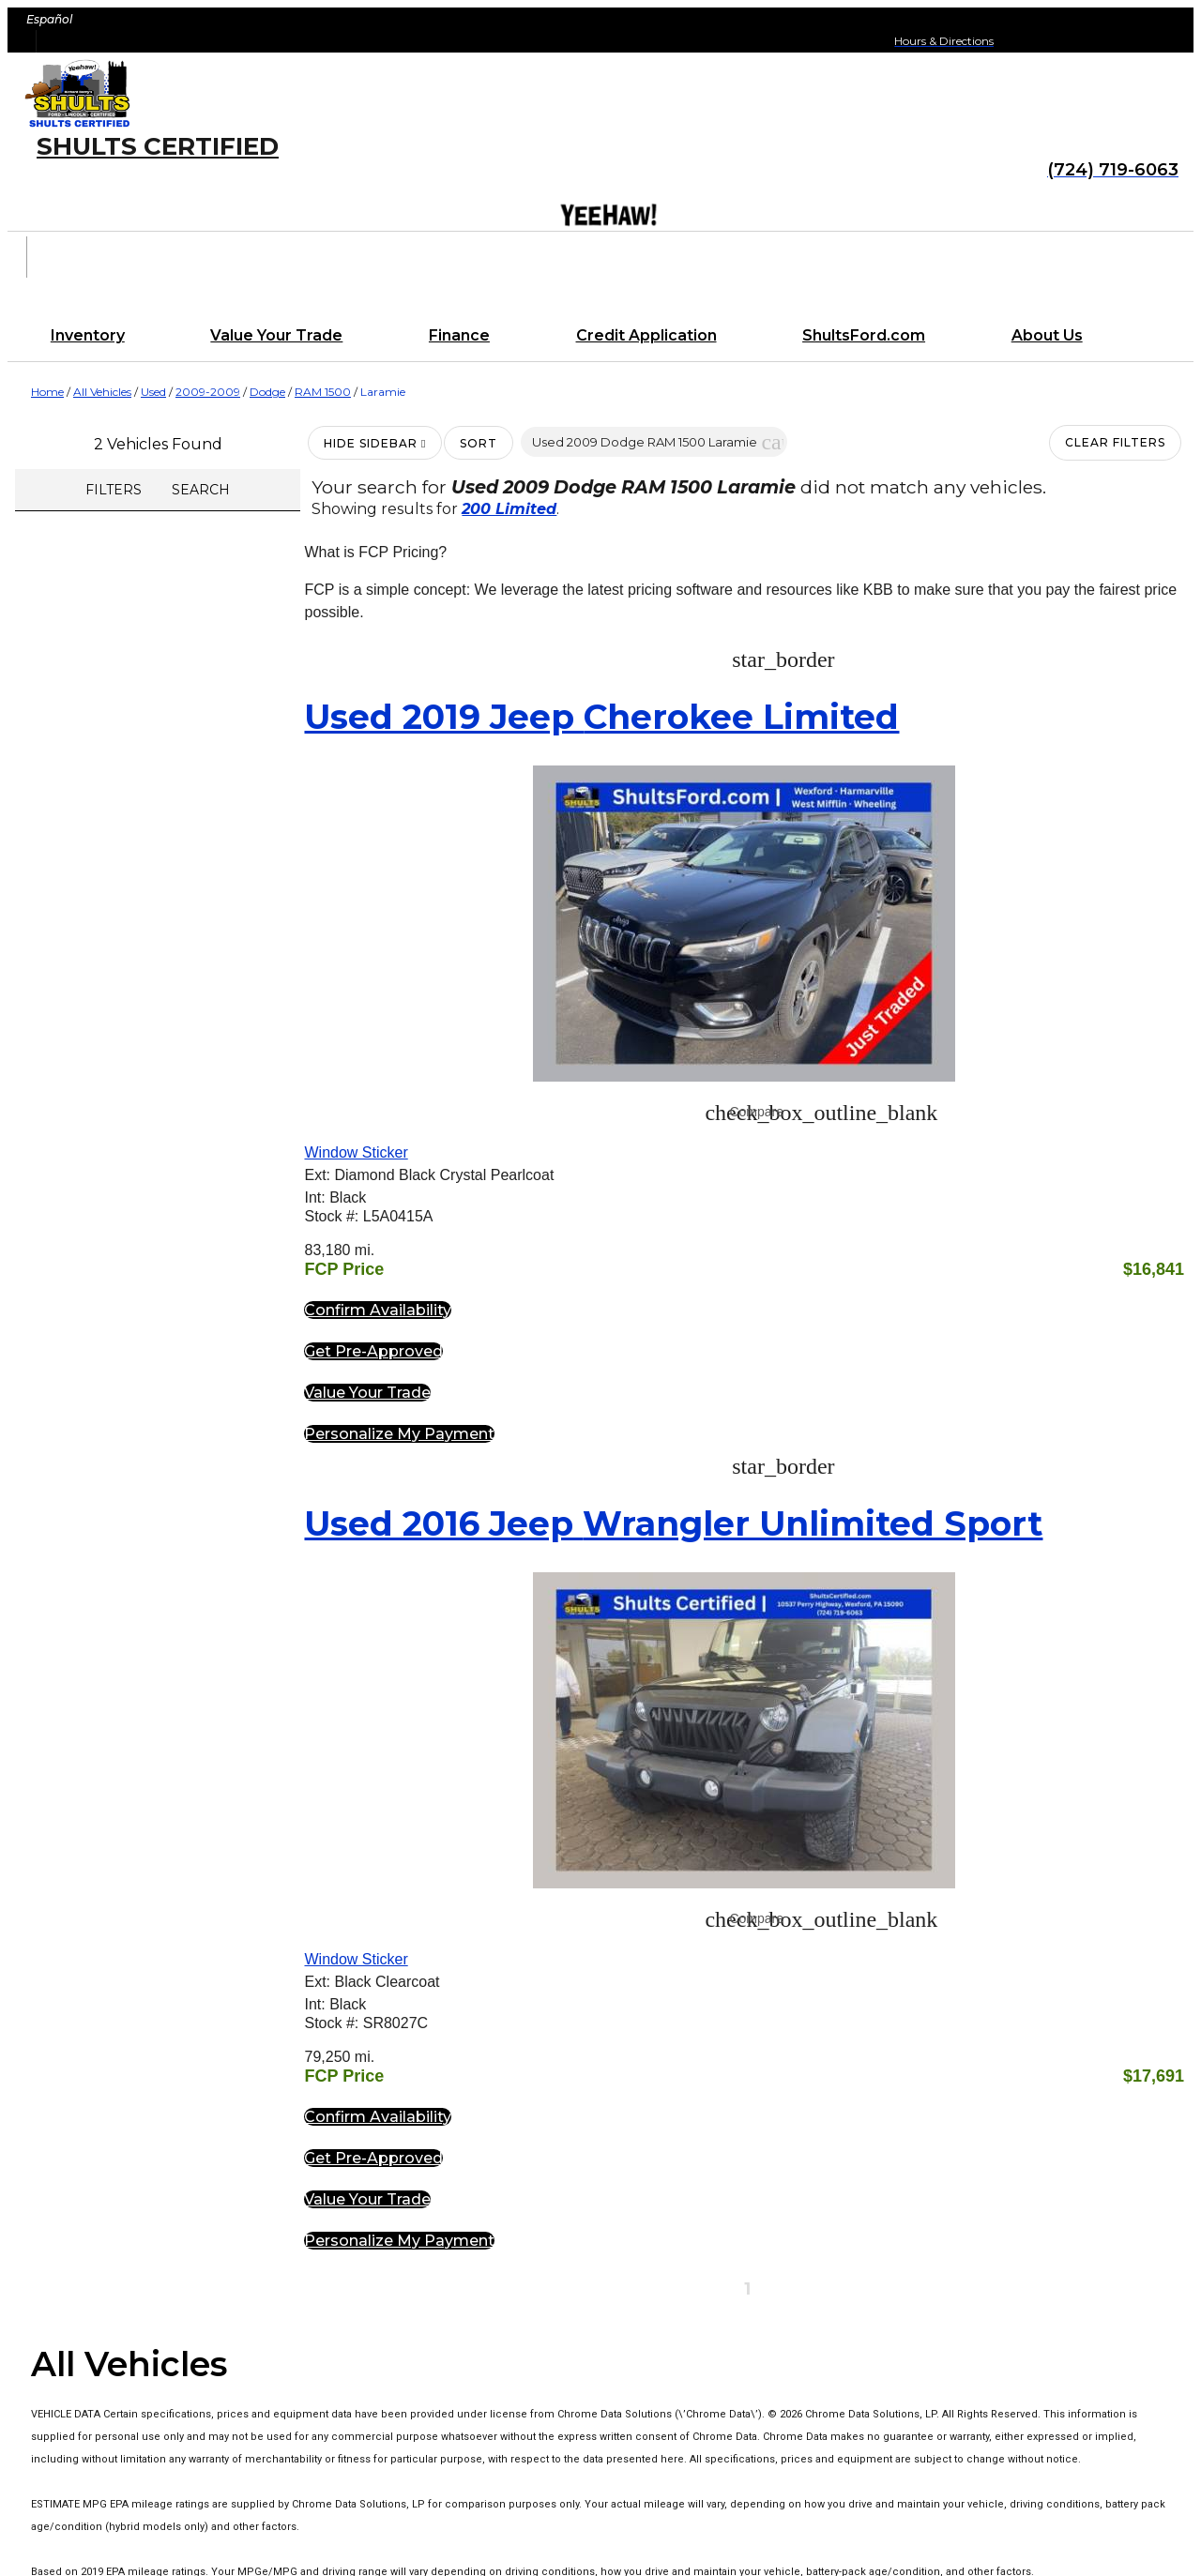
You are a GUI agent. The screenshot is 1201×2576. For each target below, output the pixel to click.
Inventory (88, 335)
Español (49, 19)
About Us (1047, 335)
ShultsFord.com (863, 335)
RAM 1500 (323, 392)
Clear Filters (1115, 442)
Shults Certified (158, 146)
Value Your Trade (276, 335)
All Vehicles (102, 392)
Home (47, 392)
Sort (478, 443)
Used (153, 392)
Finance (459, 335)
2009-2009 (207, 392)
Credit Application (646, 335)
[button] (772, 442)
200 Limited (509, 509)
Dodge (267, 392)
